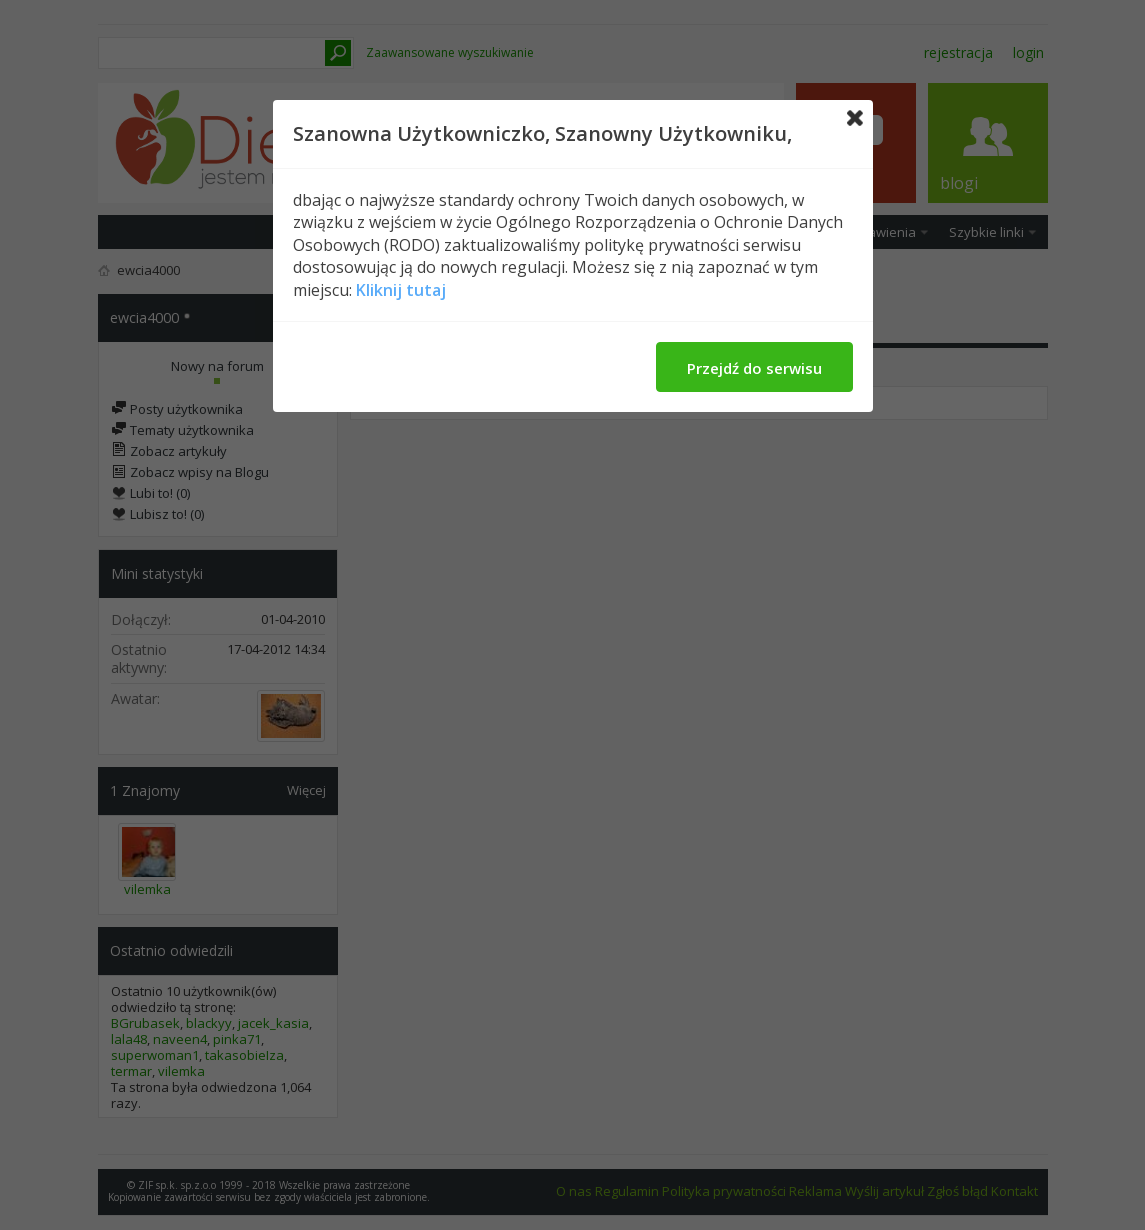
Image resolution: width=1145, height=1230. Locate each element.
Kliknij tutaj (401, 290)
